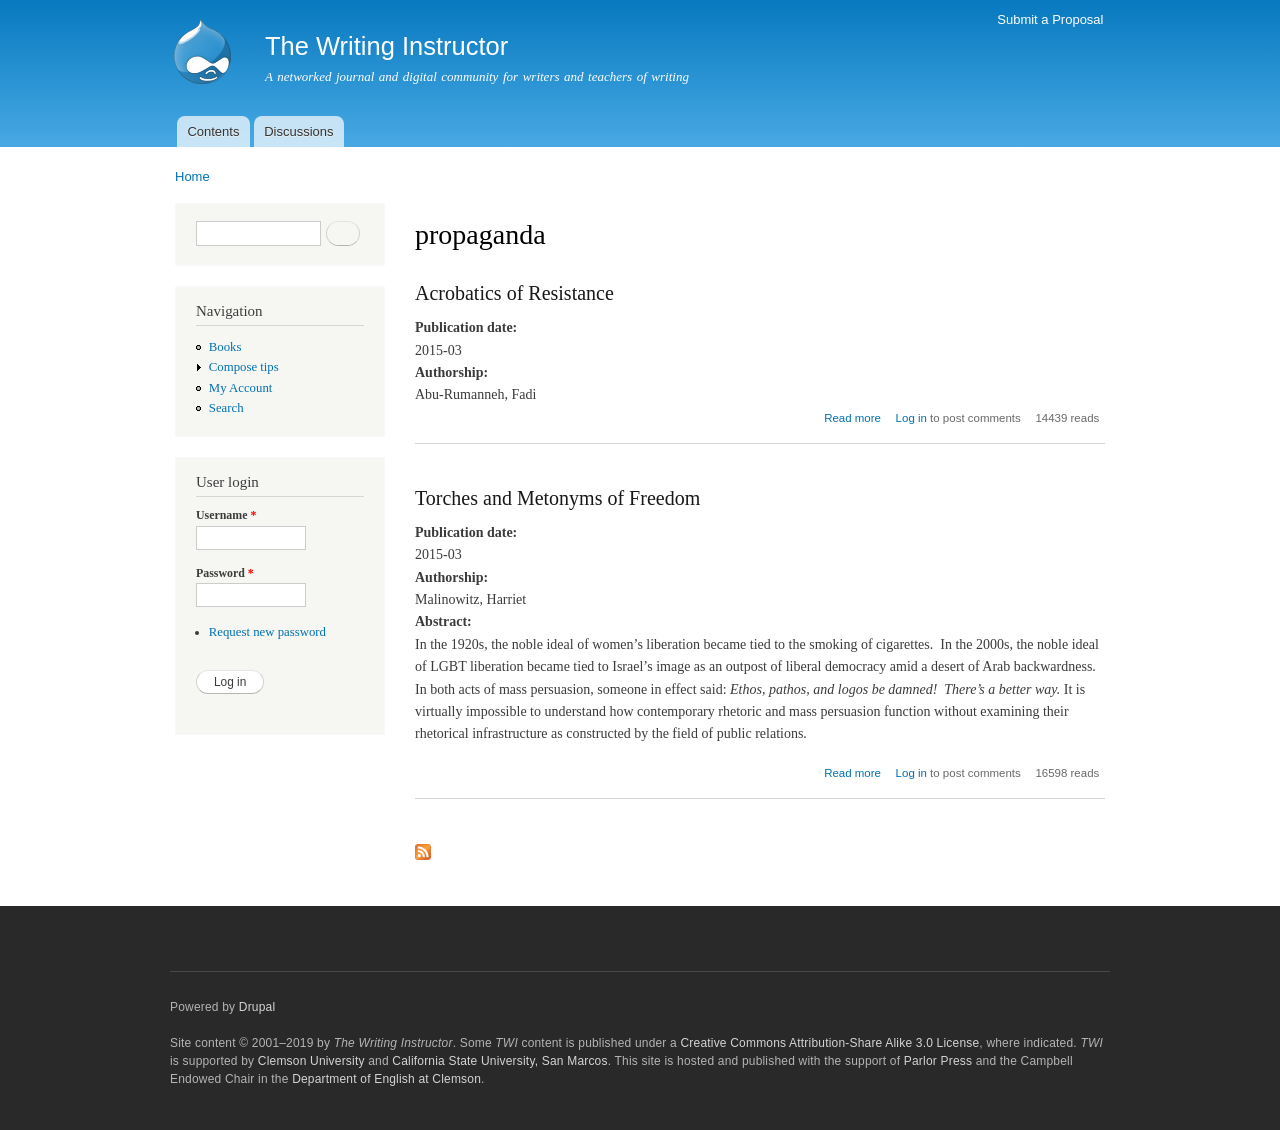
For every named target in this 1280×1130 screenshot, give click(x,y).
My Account (241, 388)
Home (192, 176)
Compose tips (244, 367)
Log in (911, 418)
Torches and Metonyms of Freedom (557, 498)
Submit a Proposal (1050, 19)
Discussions (298, 131)
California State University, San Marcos (499, 1061)
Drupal (257, 1007)
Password (225, 573)
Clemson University (311, 1061)
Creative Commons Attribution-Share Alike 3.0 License (829, 1043)
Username (226, 515)
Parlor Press (938, 1061)
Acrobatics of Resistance (514, 293)
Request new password (267, 632)
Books (225, 347)
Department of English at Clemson (386, 1079)
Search (226, 408)
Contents (213, 131)
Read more (852, 418)
